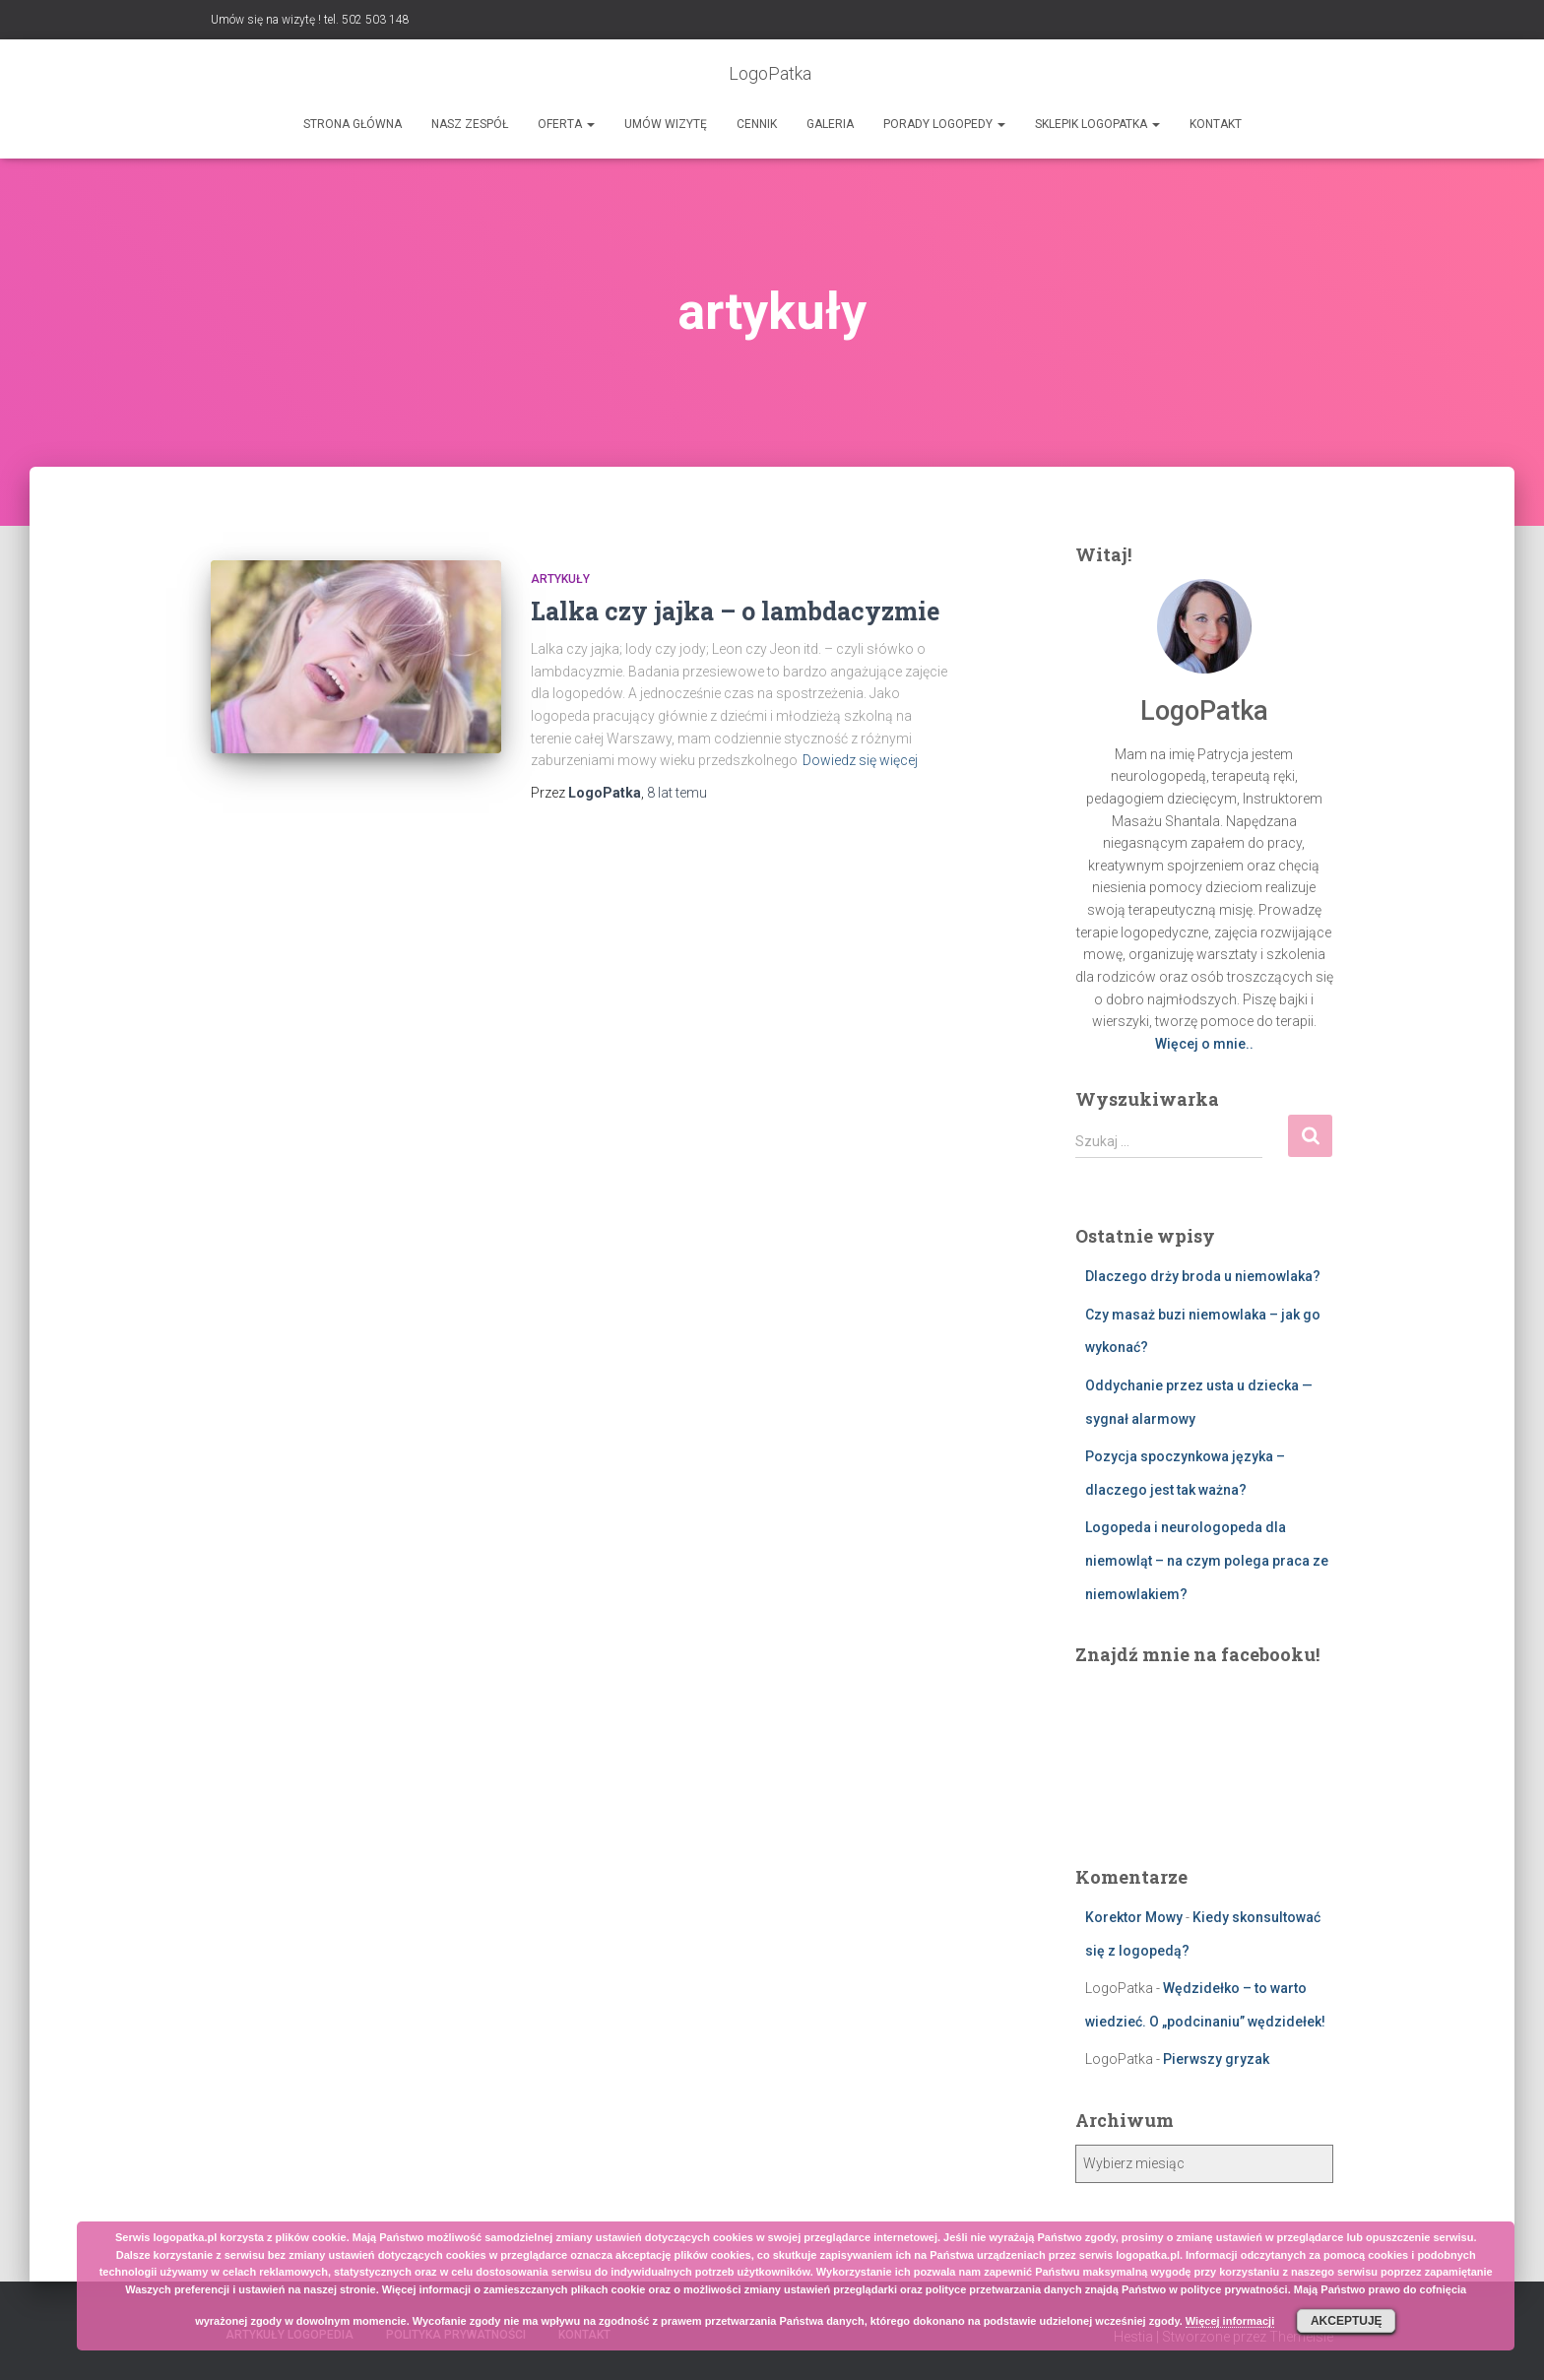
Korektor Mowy (1134, 1917)
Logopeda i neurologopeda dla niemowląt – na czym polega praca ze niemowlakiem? (1206, 1560)
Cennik (757, 124)
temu (677, 793)
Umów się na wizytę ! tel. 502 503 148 (310, 20)
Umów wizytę (665, 124)
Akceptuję (1347, 2321)
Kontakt (1216, 124)
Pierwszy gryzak (1216, 2059)
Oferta (566, 124)
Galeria (830, 124)
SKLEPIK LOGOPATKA (1097, 124)
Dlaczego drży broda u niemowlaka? (1202, 1276)
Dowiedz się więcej (860, 760)
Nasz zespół (469, 124)
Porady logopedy (944, 124)
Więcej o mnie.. (1204, 1044)
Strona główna (352, 124)
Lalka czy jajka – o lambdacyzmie (735, 611)
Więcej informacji (1230, 2321)
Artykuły (560, 579)
